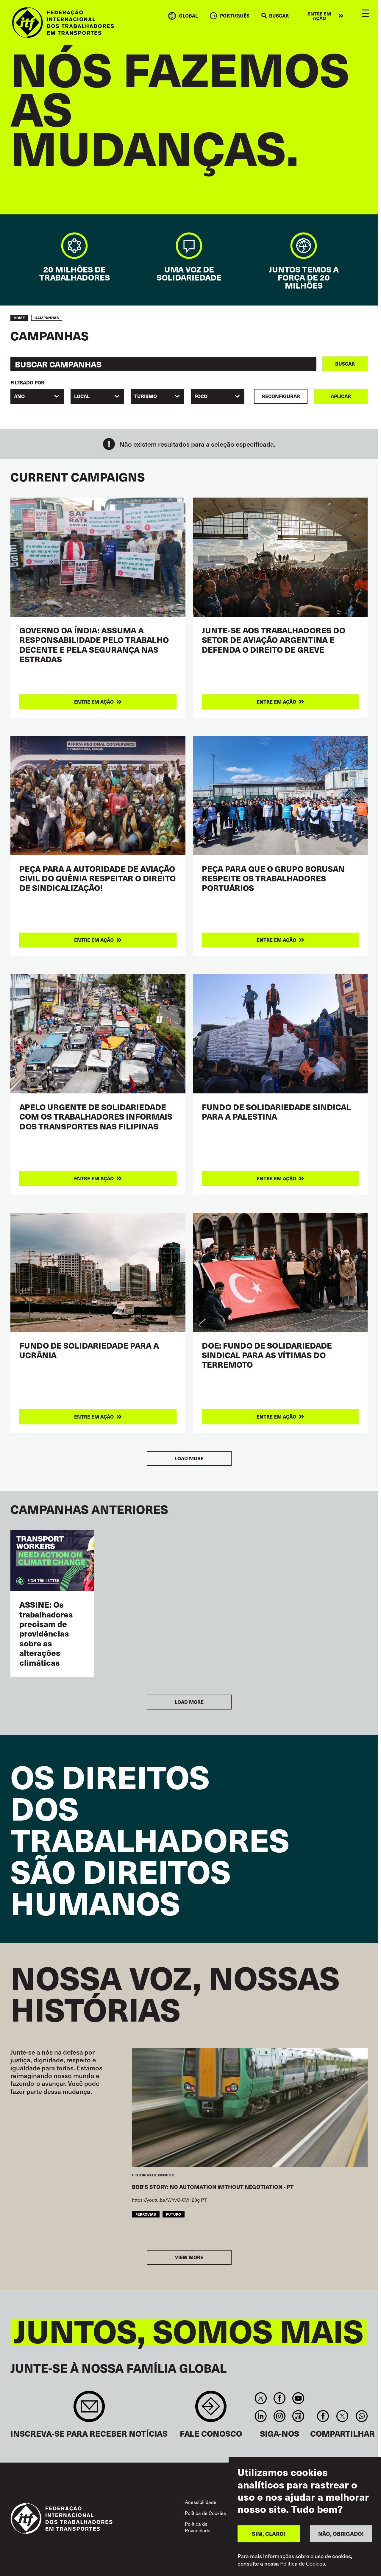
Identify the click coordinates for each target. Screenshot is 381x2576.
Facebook (279, 2398)
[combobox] (37, 396)
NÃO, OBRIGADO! (341, 2533)
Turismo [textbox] (145, 396)
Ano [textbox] (19, 396)
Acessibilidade (200, 2501)
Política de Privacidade (197, 2527)
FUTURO (173, 2214)
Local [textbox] (82, 396)
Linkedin (260, 2416)
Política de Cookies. (303, 2563)
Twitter (260, 2398)
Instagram (279, 2416)
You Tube (298, 2398)
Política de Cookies (205, 2512)
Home (19, 317)
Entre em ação (319, 15)
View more (189, 2257)
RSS (298, 2416)
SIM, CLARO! (268, 2533)
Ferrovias (145, 2214)
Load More (189, 1458)
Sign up (89, 2409)
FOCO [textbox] (200, 396)
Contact (211, 2409)
